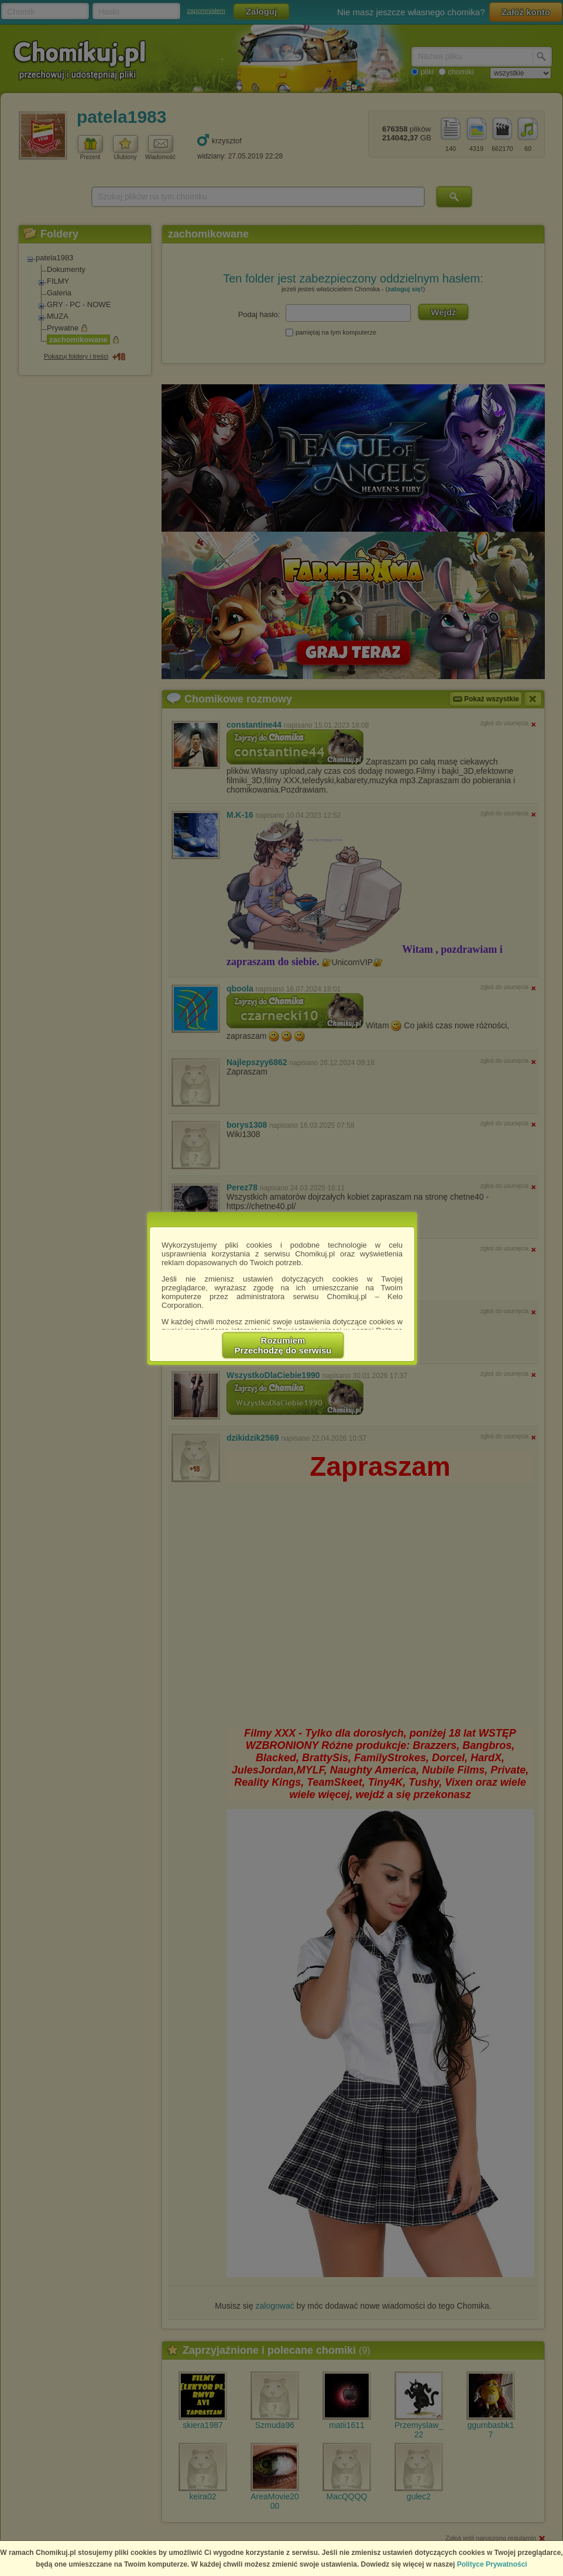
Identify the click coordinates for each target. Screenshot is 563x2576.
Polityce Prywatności (492, 2564)
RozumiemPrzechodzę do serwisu (283, 1345)
